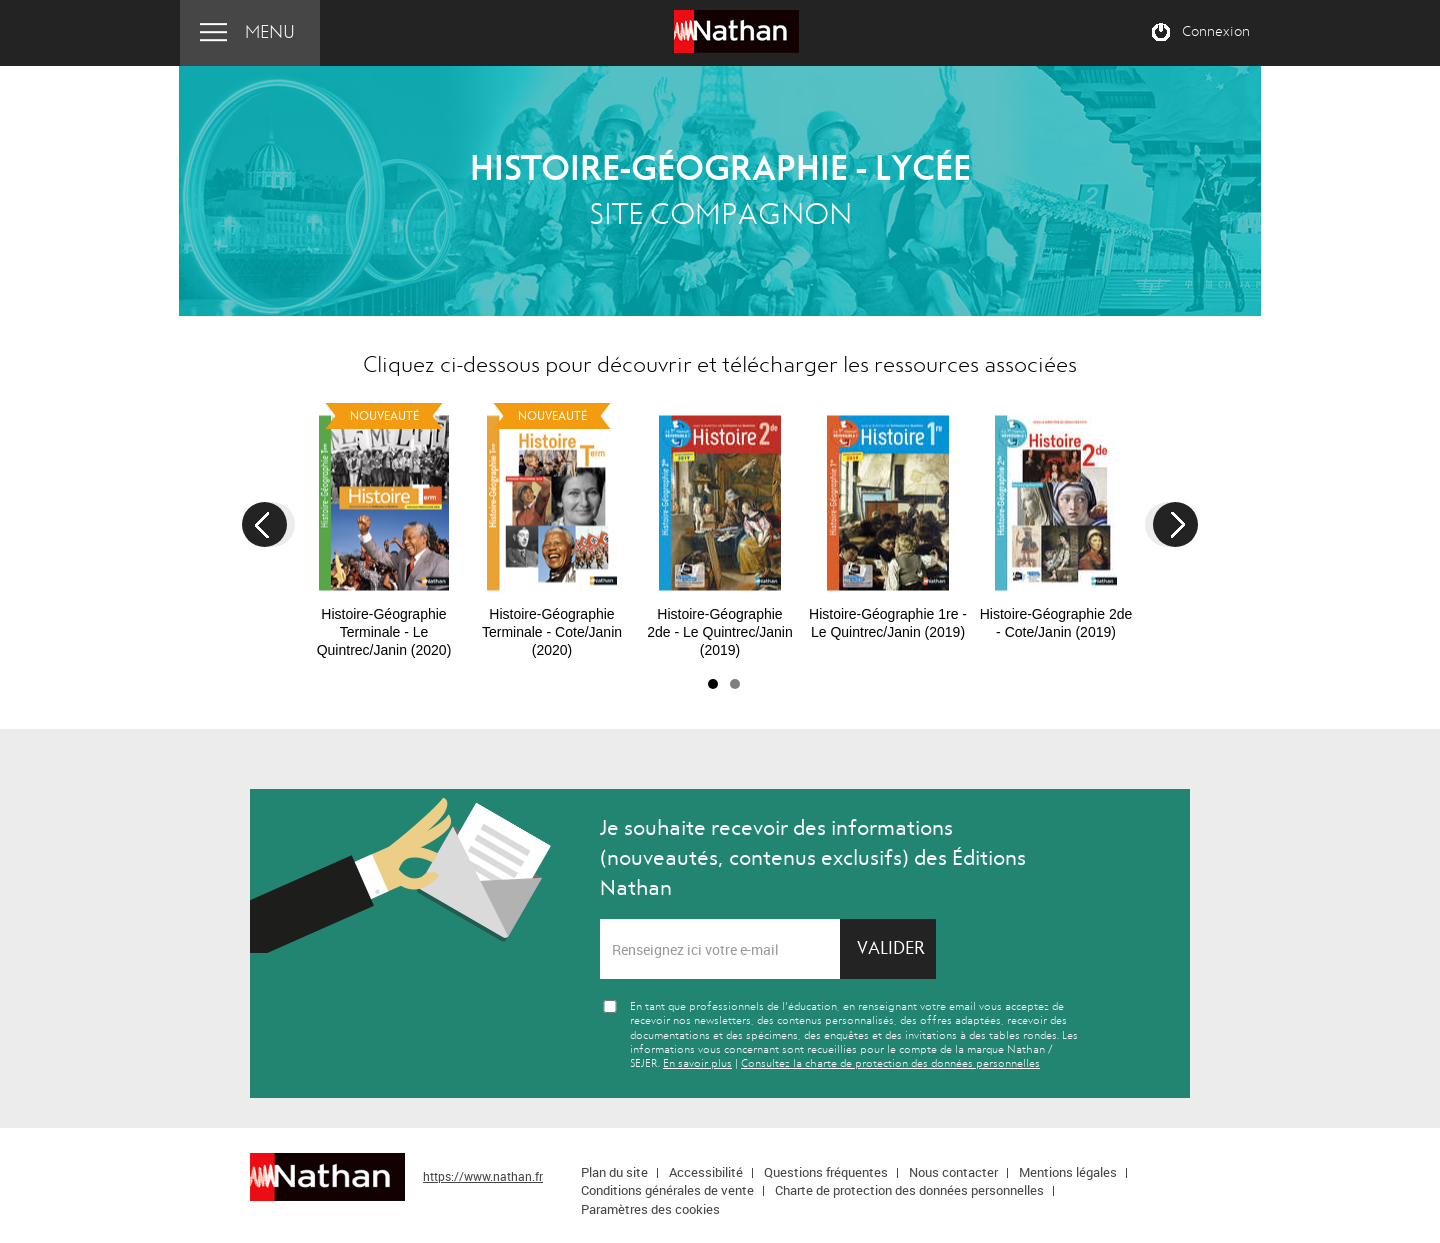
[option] (384, 527)
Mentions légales (1068, 1172)
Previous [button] (264, 524)
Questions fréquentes (826, 1172)
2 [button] (735, 684)
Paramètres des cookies (650, 1209)
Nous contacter (953, 1172)
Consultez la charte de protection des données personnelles (890, 1063)
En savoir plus (697, 1063)
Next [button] (1175, 524)
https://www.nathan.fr (483, 1176)
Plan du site (614, 1172)
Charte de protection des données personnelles (909, 1190)
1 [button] (713, 684)
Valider (891, 948)
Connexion (1216, 32)
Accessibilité (706, 1172)
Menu (270, 32)
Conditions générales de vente (667, 1190)
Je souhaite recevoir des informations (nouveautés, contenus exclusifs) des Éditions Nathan (813, 858)
